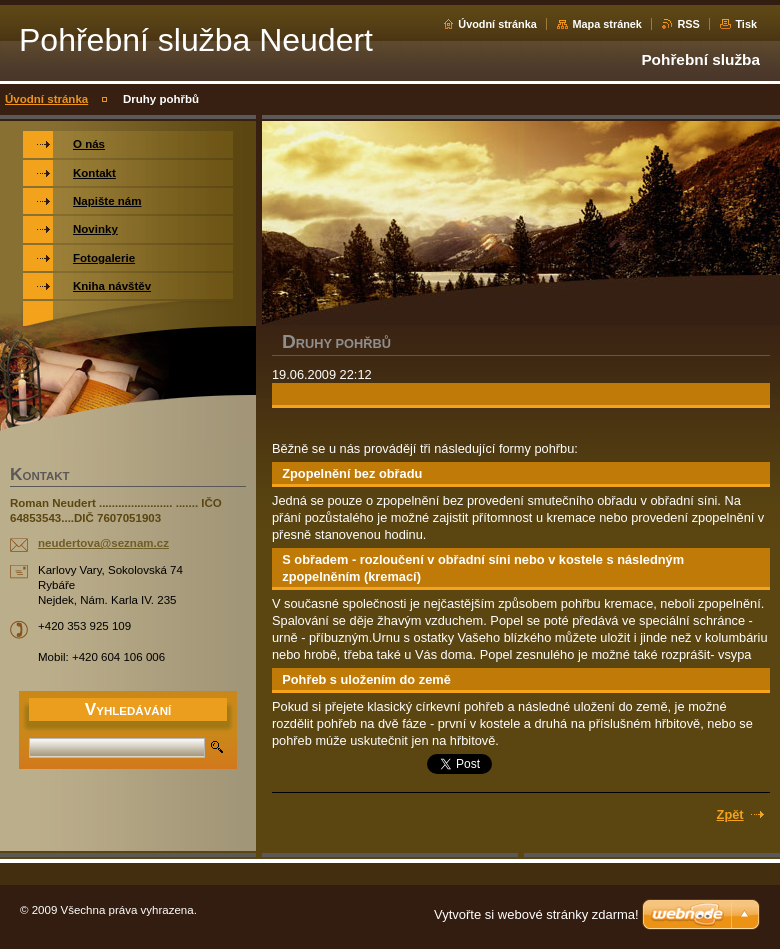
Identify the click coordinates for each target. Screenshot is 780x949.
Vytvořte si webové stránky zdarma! (536, 914)
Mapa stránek (607, 24)
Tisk (746, 24)
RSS (688, 24)
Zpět (730, 814)
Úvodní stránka (497, 24)
